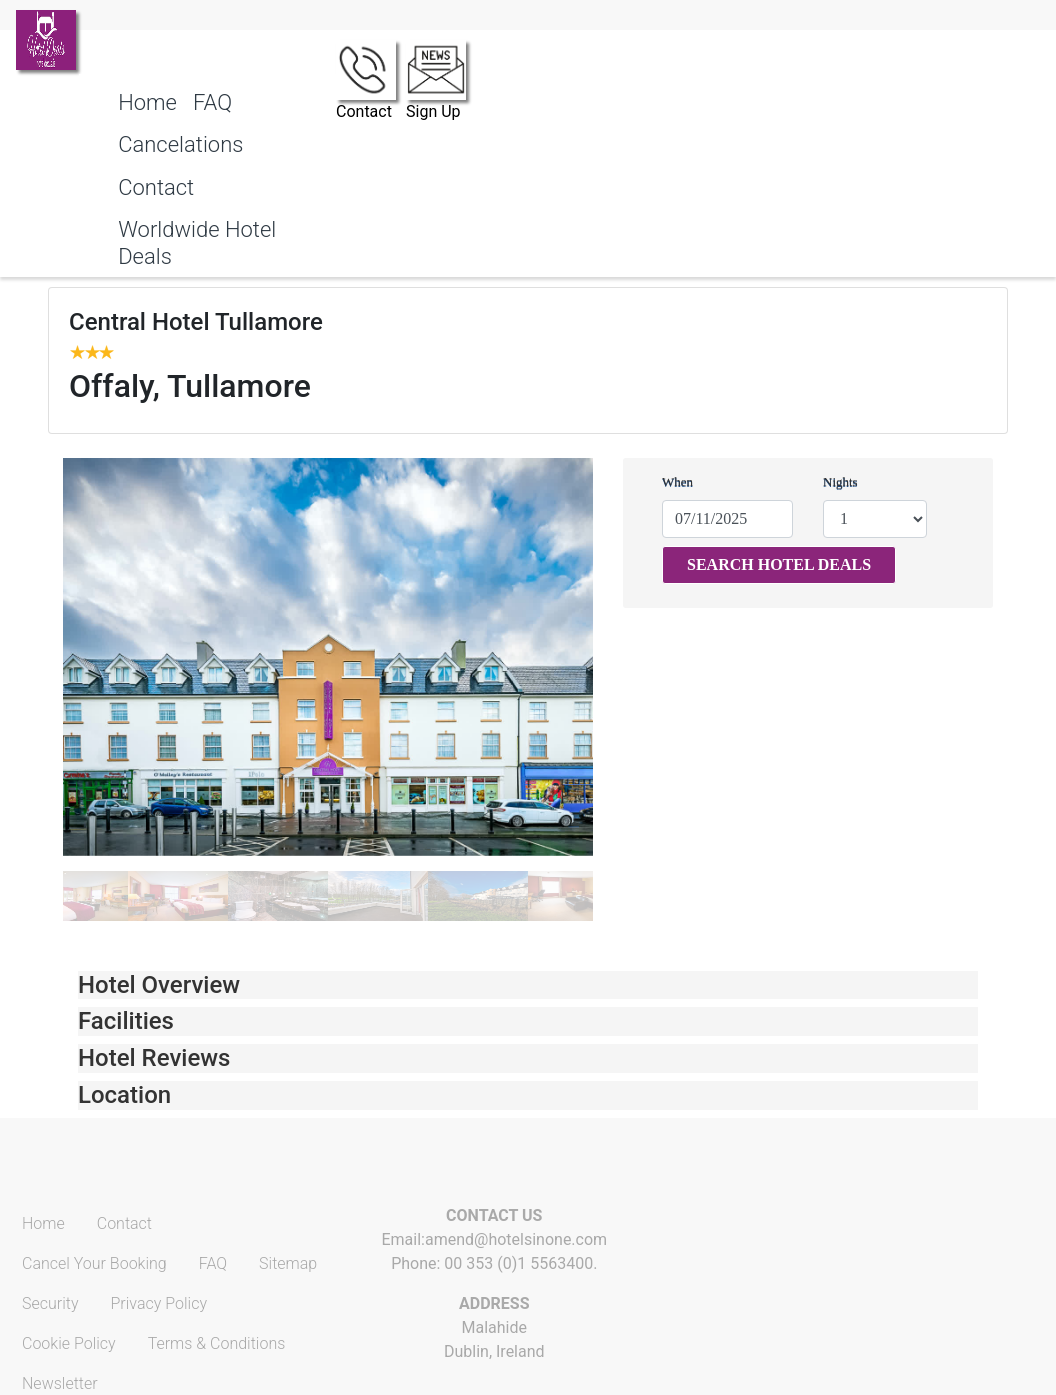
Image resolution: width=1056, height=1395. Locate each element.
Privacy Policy (159, 1303)
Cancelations (180, 144)
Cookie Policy (69, 1343)
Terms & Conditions (217, 1343)
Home (147, 102)
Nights (840, 481)
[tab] (528, 985)
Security (50, 1303)
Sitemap (288, 1263)
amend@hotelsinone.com (516, 1239)
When (677, 481)
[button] (528, 985)
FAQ (212, 102)
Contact (156, 187)
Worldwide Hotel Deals (197, 242)
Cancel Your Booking (94, 1263)
